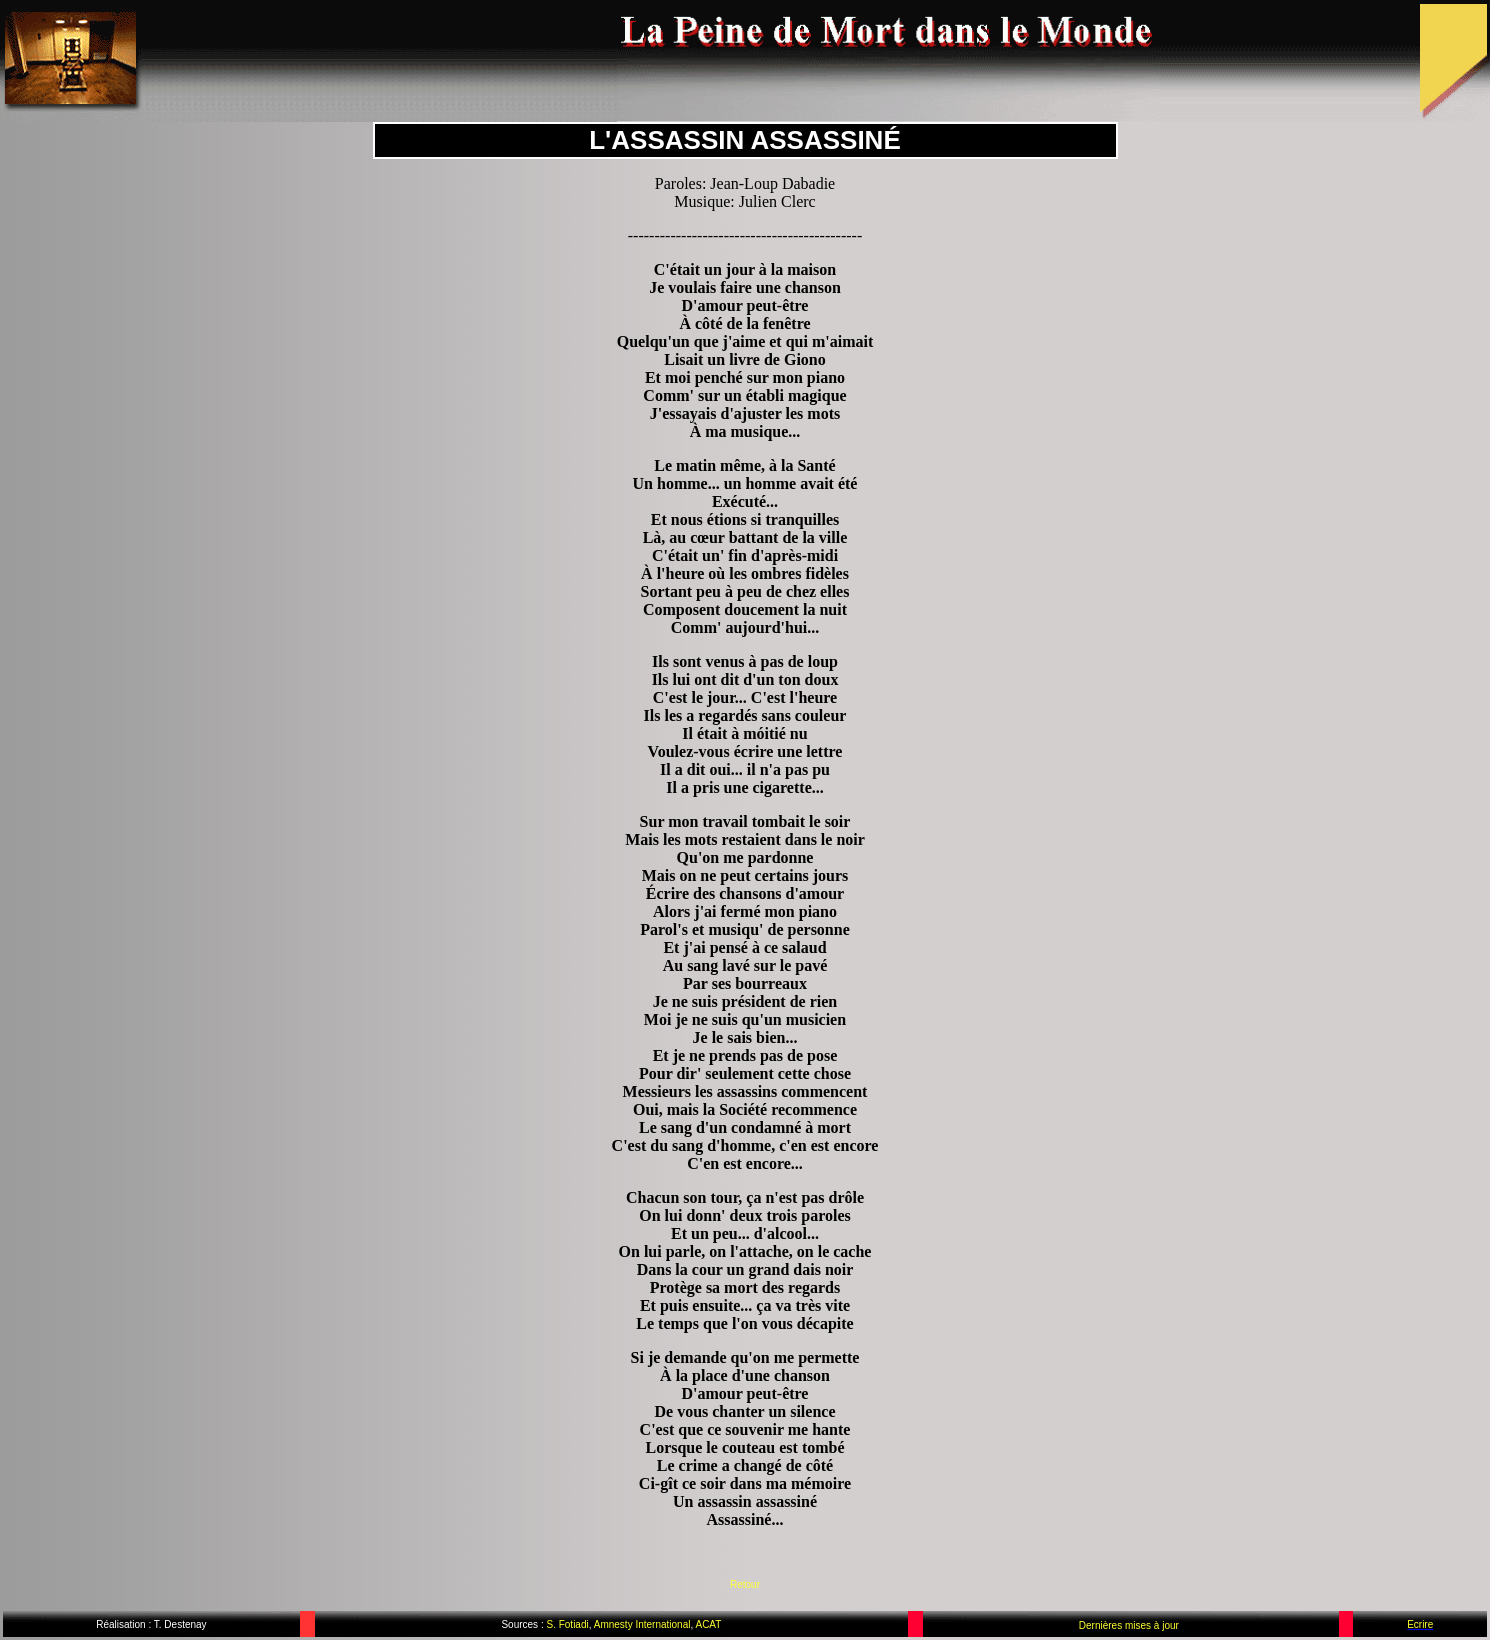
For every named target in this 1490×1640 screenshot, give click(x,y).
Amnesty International (641, 1624)
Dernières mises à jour (1129, 1625)
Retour (745, 1584)
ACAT (708, 1624)
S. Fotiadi (567, 1624)
